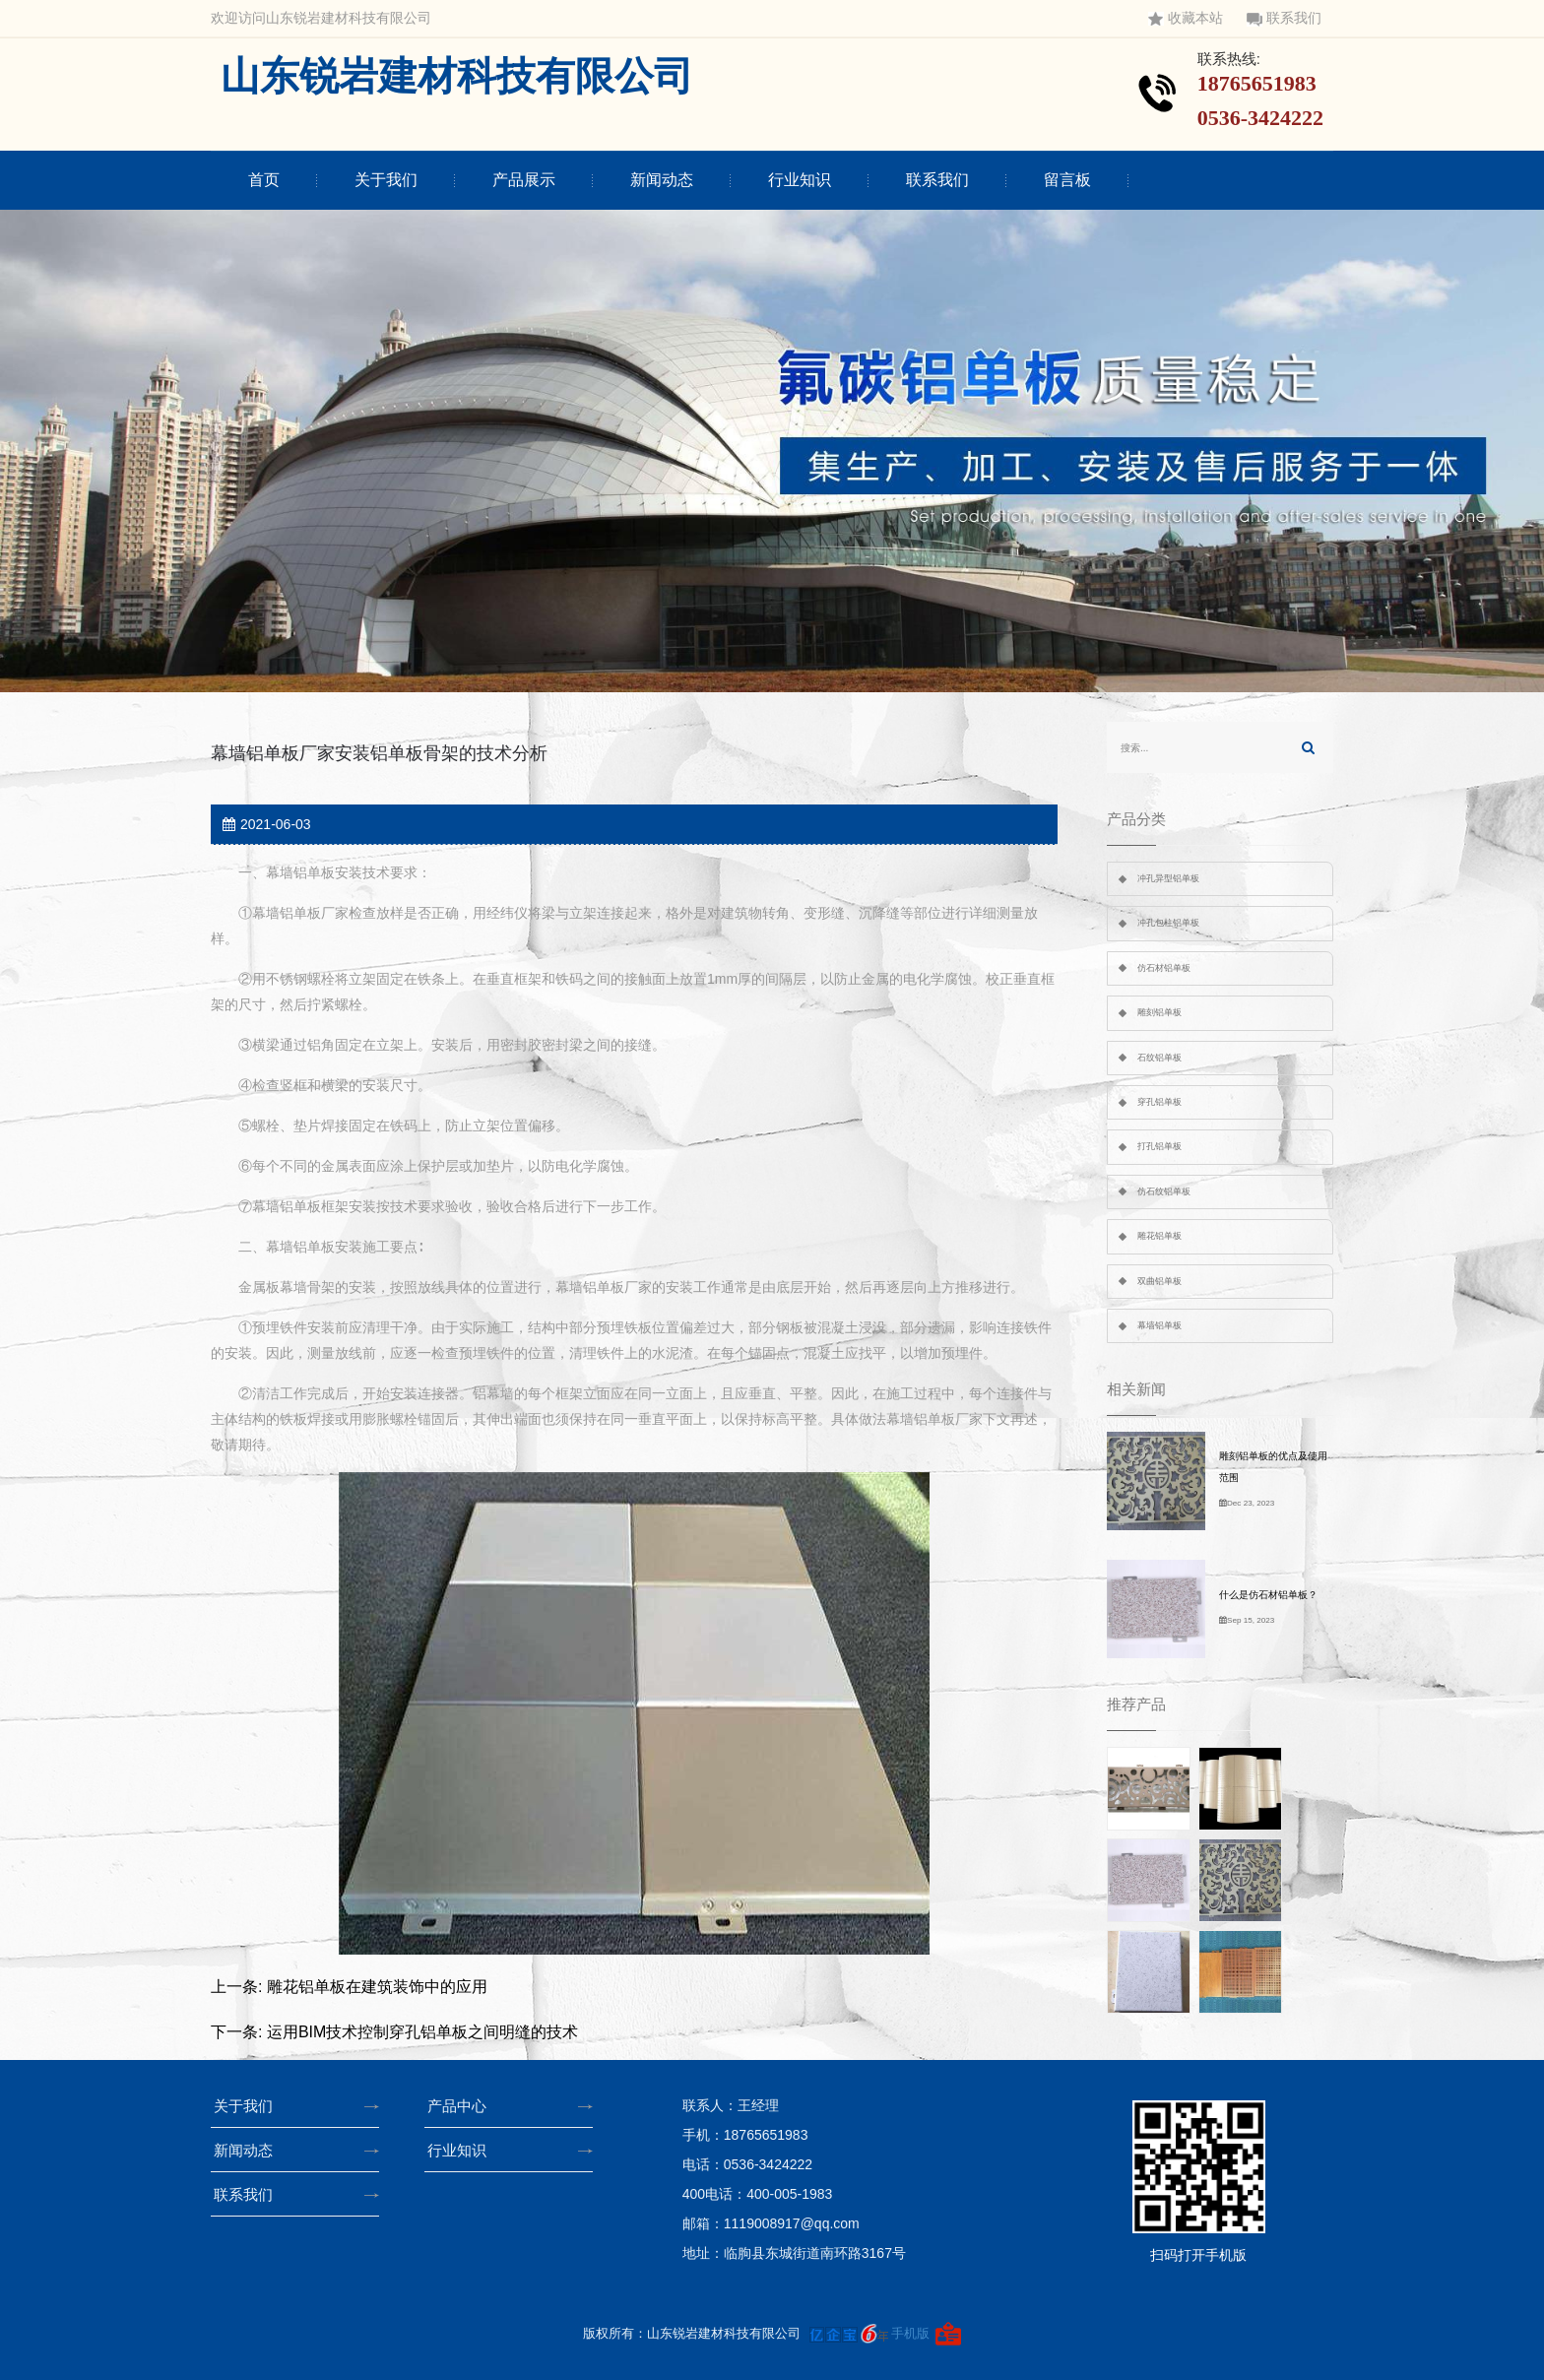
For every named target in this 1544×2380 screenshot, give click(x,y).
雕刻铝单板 (1159, 1012)
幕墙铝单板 (1159, 1325)
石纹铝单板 (1159, 1057)
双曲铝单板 (1159, 1281)
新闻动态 (661, 179)
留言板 (1067, 179)
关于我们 (386, 179)
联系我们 (1284, 18)
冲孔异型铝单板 (1168, 878)
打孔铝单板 (1159, 1146)
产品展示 (523, 179)
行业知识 (799, 179)
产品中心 (463, 2105)
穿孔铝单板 (1159, 1102)
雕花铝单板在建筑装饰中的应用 (377, 1986)
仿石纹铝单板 (1163, 1191)
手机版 (910, 2333)
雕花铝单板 (1159, 1236)
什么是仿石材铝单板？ (1268, 1594)
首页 (264, 179)
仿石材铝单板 (1163, 968)
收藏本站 (1185, 18)
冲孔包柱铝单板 (1168, 923)
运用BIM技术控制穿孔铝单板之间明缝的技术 (422, 2032)
